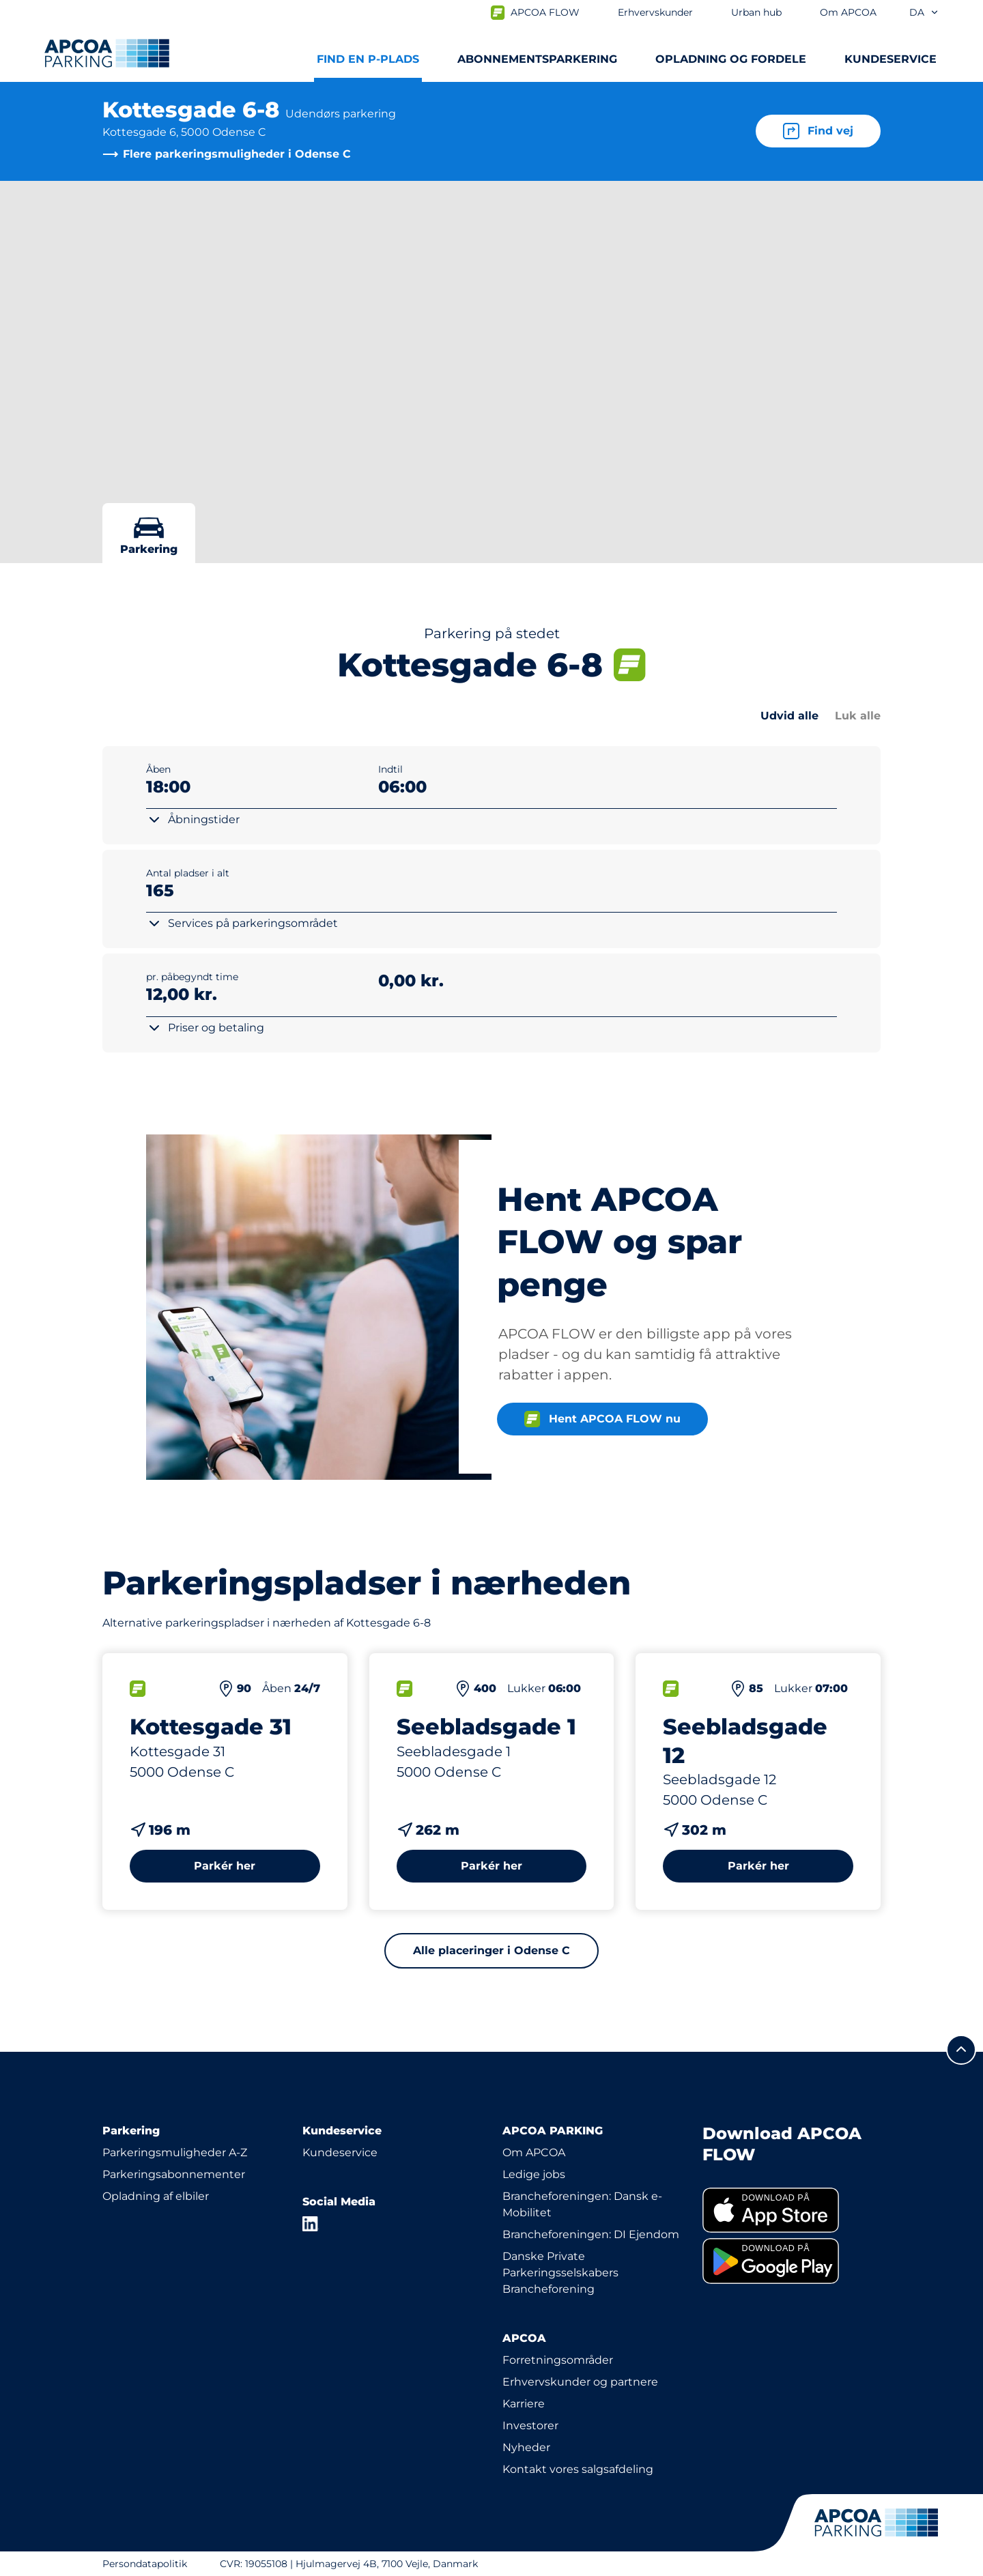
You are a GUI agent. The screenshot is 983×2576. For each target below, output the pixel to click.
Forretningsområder (557, 2359)
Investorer (530, 2425)
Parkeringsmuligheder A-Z (174, 2152)
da (924, 12)
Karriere (523, 2403)
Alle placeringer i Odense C (491, 1950)
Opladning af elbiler (155, 2196)
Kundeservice (339, 2152)
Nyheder (526, 2447)
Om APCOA (533, 2152)
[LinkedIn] (310, 2224)
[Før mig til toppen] (961, 2050)
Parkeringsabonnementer (173, 2174)
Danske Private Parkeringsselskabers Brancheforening (560, 2272)
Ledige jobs (533, 2174)
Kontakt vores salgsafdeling (577, 2469)
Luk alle (858, 715)
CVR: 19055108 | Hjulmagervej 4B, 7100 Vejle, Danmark (349, 2564)
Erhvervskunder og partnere (580, 2381)
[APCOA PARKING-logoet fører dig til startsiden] (107, 53)
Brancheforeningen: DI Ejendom (590, 2234)
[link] (791, 2210)
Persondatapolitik (144, 2564)
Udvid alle (789, 715)
